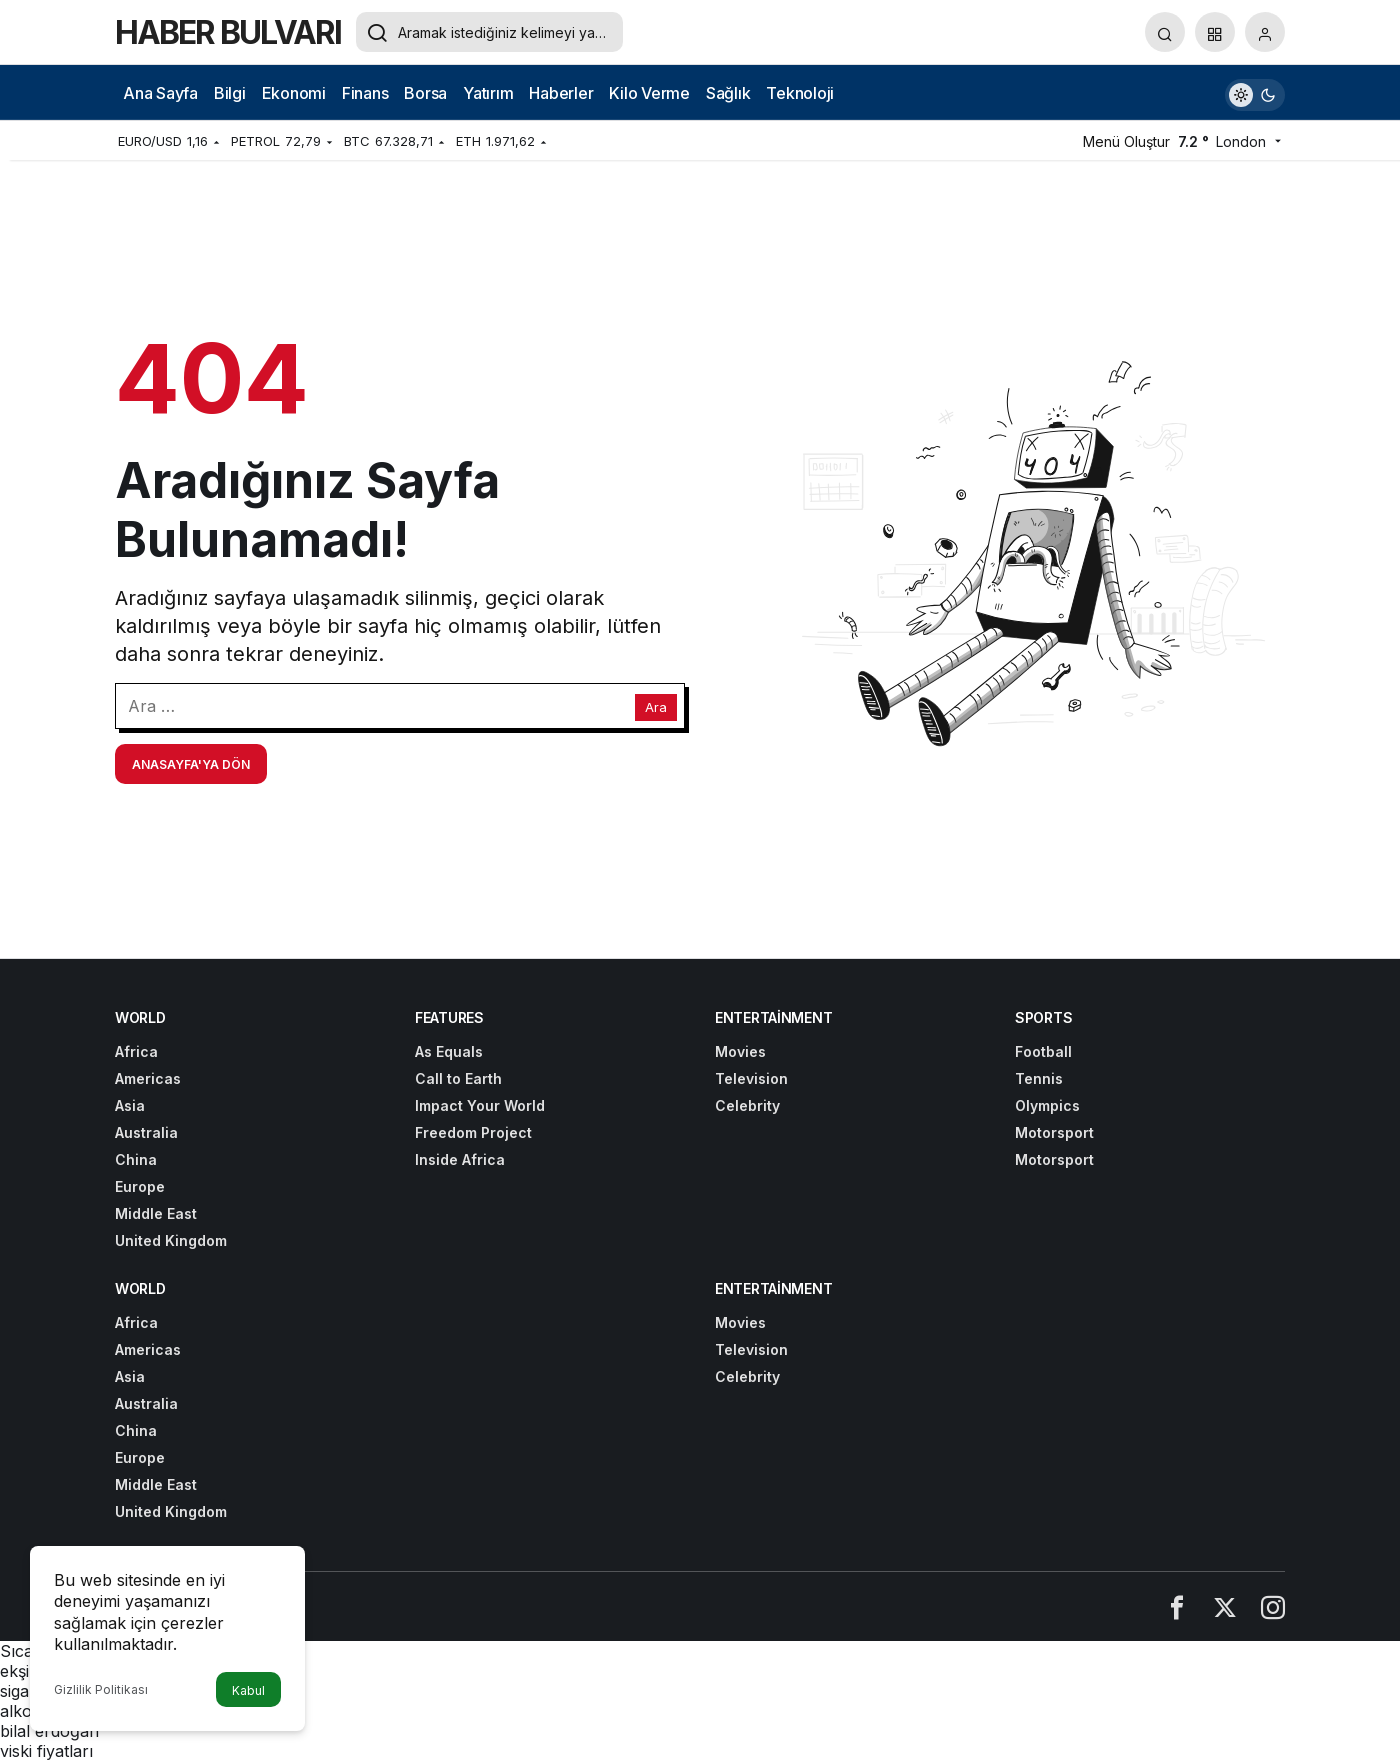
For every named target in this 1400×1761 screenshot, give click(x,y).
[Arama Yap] (1165, 32)
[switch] (1255, 92)
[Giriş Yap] (1265, 32)
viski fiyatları (46, 1751)
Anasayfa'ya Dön (191, 764)
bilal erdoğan (49, 1731)
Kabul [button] (248, 1690)
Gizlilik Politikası (101, 1689)
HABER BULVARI (228, 32)
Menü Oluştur (1126, 141)
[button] (1215, 32)
